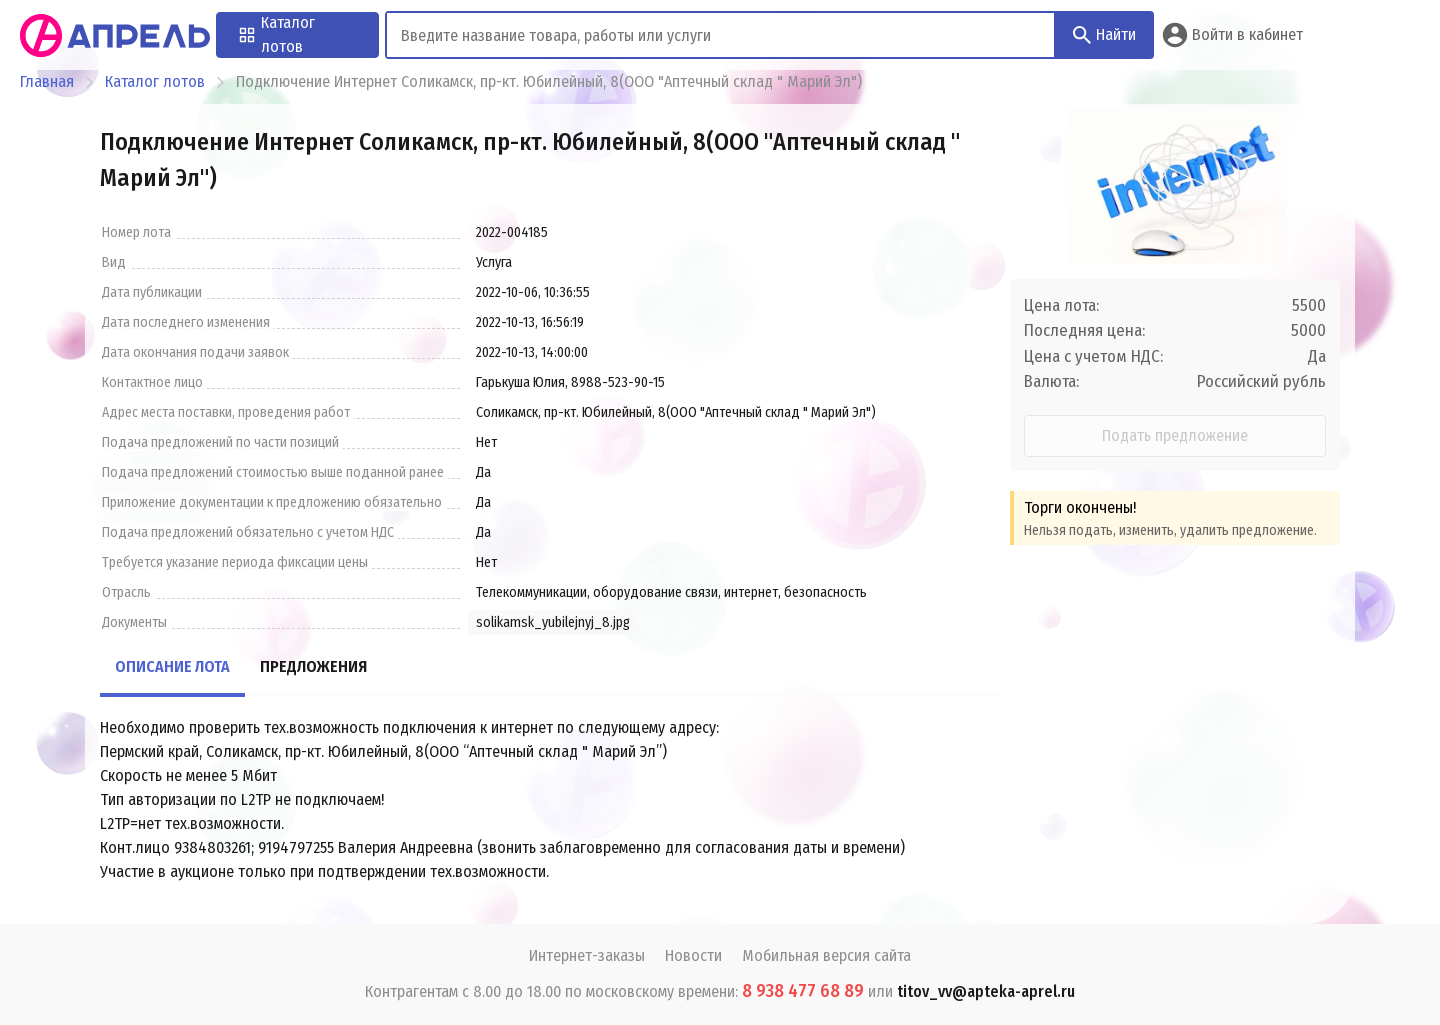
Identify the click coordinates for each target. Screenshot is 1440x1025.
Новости (693, 955)
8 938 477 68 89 (803, 991)
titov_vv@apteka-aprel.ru (986, 991)
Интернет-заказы (587, 955)
